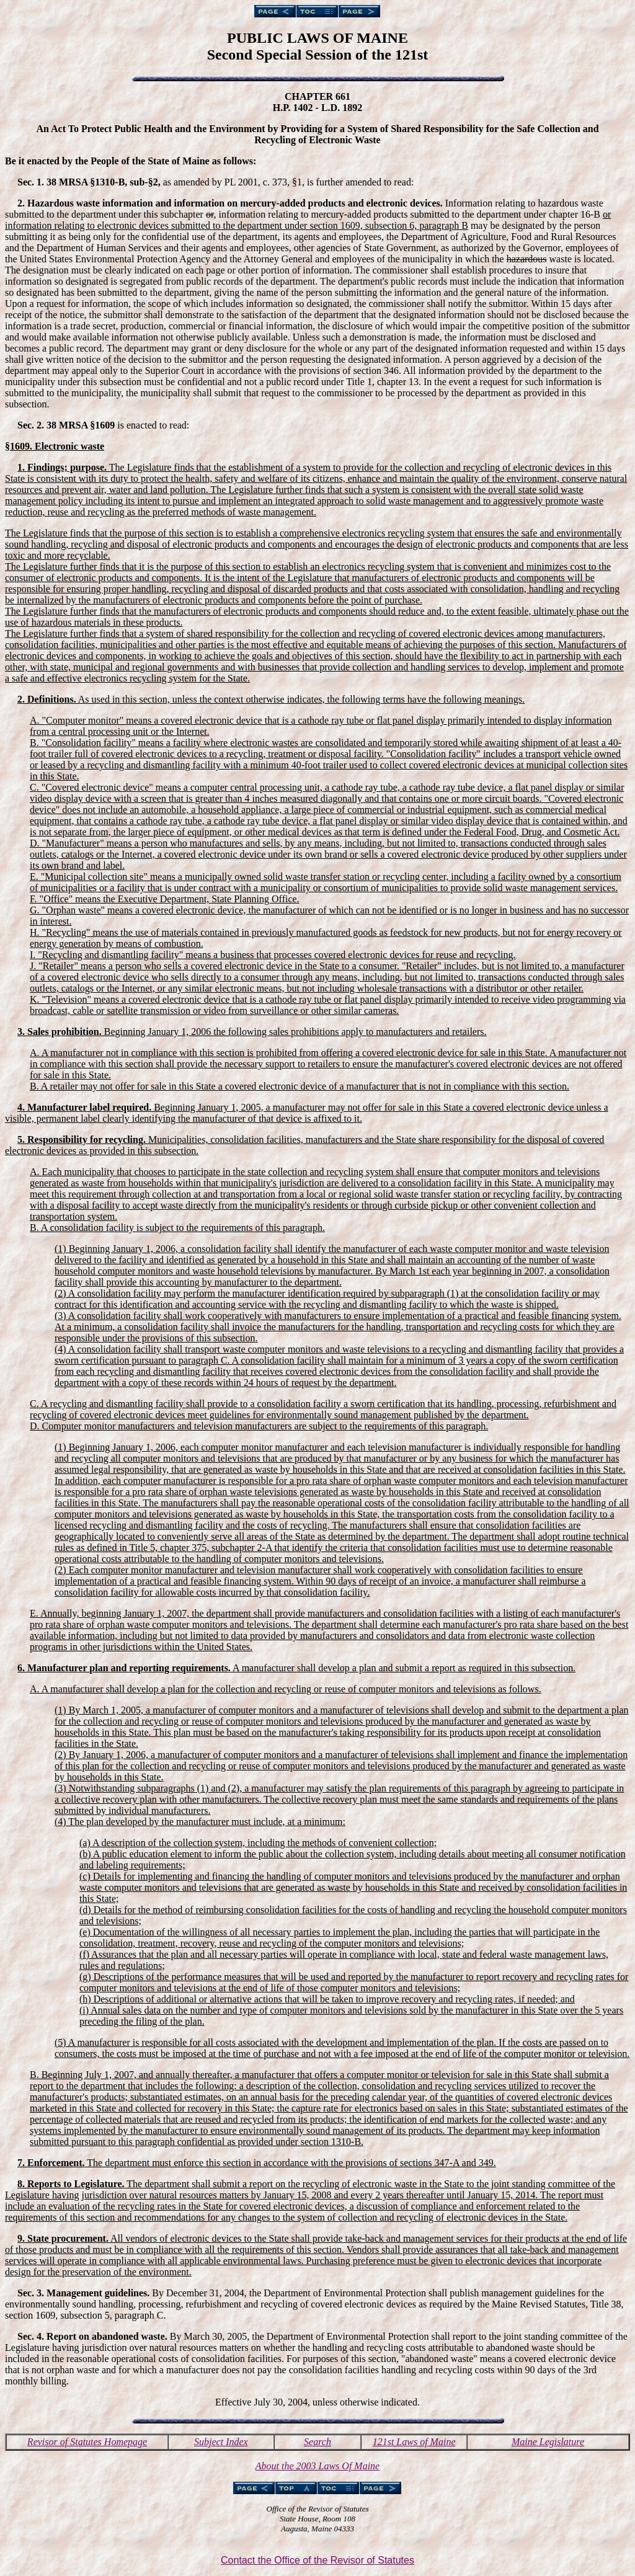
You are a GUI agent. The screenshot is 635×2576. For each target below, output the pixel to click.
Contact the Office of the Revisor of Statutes (317, 2560)
